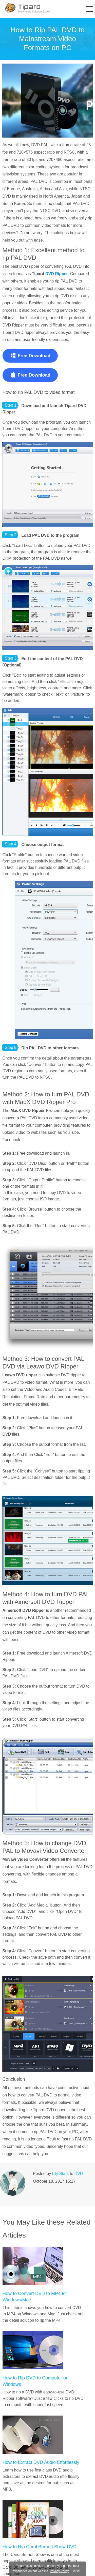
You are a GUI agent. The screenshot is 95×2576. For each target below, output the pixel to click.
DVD (78, 2173)
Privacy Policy (59, 2571)
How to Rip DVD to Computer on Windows (35, 2381)
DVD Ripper (56, 274)
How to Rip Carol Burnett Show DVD (40, 2546)
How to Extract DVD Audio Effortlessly (41, 2462)
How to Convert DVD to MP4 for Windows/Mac (35, 2296)
